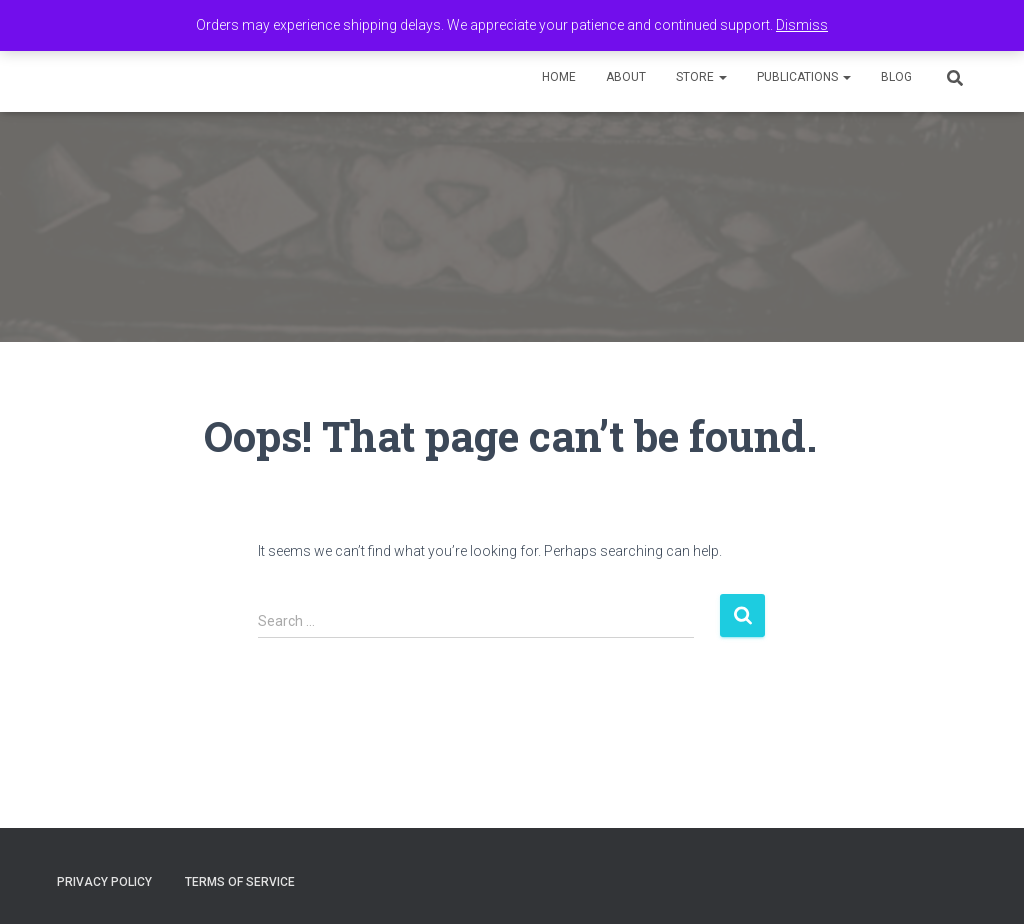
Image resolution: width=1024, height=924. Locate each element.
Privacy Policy (104, 882)
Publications (804, 77)
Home (559, 77)
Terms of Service (240, 882)
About (626, 77)
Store (701, 77)
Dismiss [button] (802, 25)
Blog (896, 77)
